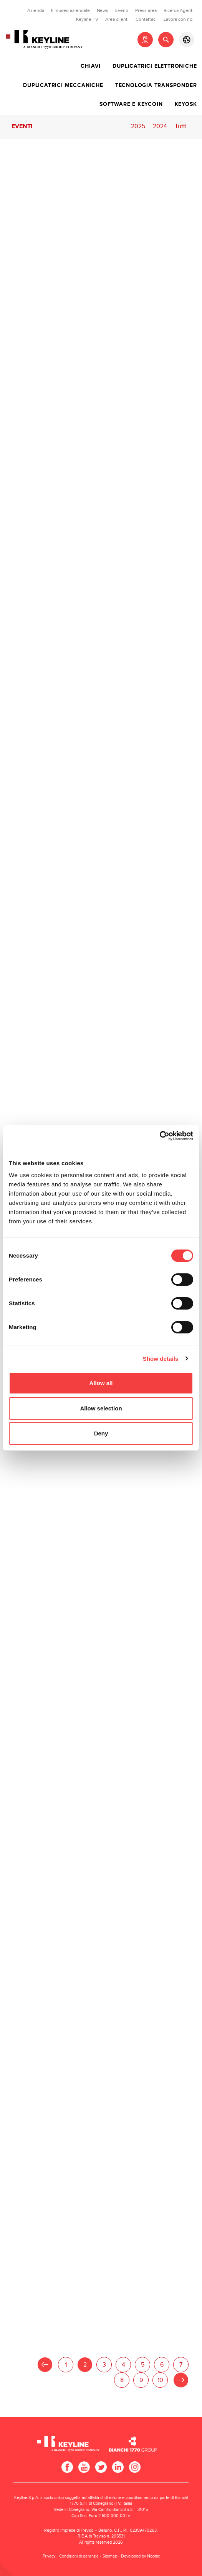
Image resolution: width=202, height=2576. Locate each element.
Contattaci (146, 19)
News (102, 10)
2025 (138, 126)
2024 (160, 126)
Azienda (35, 10)
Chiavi (91, 66)
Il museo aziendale (70, 10)
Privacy (49, 2556)
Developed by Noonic (140, 2556)
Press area (146, 10)
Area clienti (117, 19)
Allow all (101, 1383)
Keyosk (186, 104)
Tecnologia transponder (156, 85)
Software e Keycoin (130, 104)
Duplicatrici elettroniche (155, 66)
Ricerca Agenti (179, 10)
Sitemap (110, 2556)
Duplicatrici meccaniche (63, 85)
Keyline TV (87, 19)
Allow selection (101, 1408)
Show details (161, 1358)
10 (160, 2380)
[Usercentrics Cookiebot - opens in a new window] (159, 1136)
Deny (101, 1433)
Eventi (121, 10)
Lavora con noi (179, 19)
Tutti (181, 126)
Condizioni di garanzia (79, 2556)
